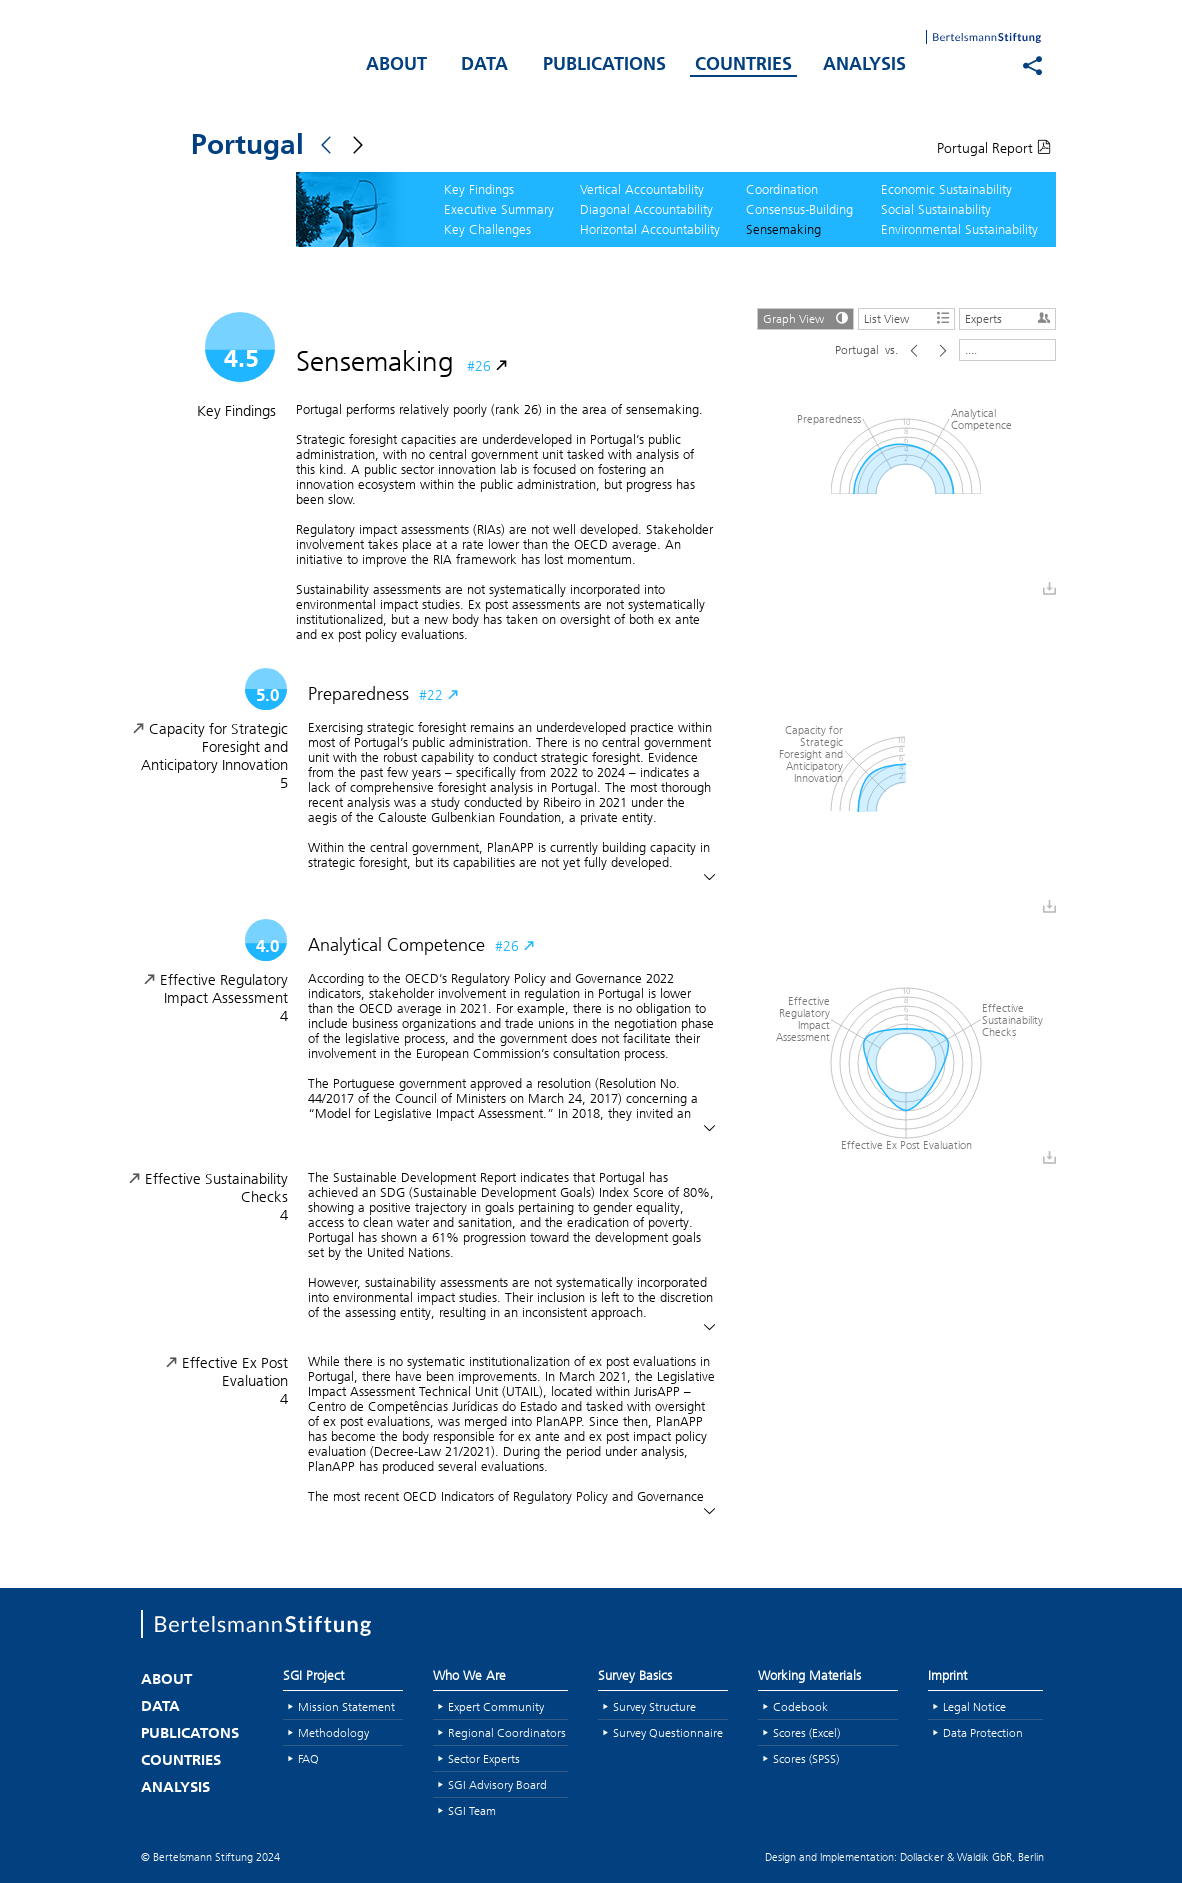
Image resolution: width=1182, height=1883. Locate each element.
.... (971, 349)
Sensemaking (783, 229)
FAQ (308, 1758)
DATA (484, 65)
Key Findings (479, 189)
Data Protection (983, 1732)
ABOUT (396, 65)
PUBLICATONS (190, 1734)
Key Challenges (487, 229)
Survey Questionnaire (668, 1732)
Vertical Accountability (642, 189)
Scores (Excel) (806, 1732)
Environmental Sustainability (959, 229)
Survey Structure (654, 1706)
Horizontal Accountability (650, 229)
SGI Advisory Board (497, 1784)
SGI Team (472, 1810)
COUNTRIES (743, 65)
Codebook (800, 1706)
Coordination (782, 189)
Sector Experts (484, 1758)
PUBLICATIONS (604, 65)
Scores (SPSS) (806, 1758)
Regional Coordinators (507, 1732)
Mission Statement (346, 1706)
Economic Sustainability (946, 189)
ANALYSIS (864, 65)
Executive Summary (499, 209)
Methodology (333, 1732)
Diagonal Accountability (646, 209)
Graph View (808, 317)
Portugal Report (994, 148)
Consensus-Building (799, 209)
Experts (1010, 317)
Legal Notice (974, 1706)
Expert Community (496, 1706)
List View (909, 317)
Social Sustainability (936, 209)
